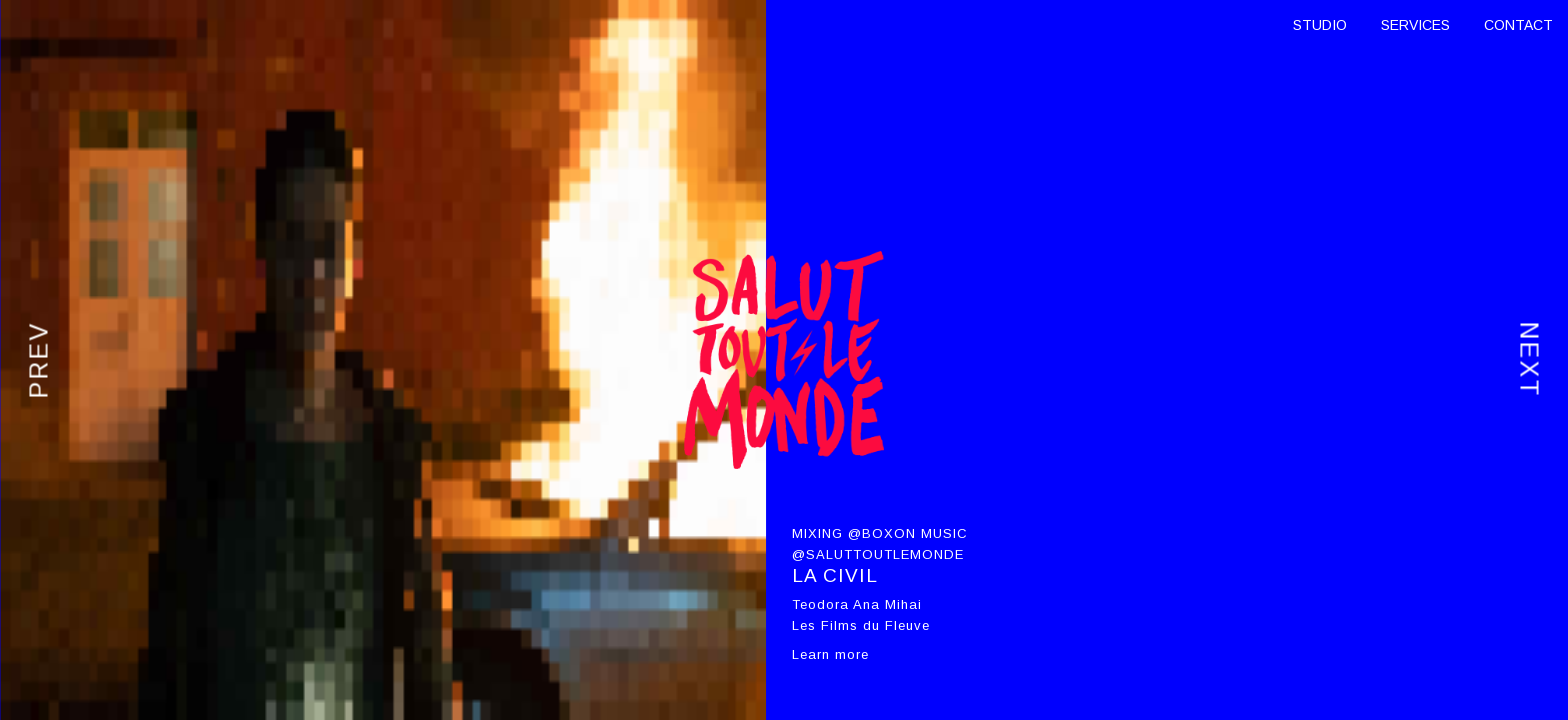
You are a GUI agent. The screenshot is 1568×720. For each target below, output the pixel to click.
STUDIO (1320, 25)
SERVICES (1415, 25)
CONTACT (1518, 25)
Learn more (830, 654)
